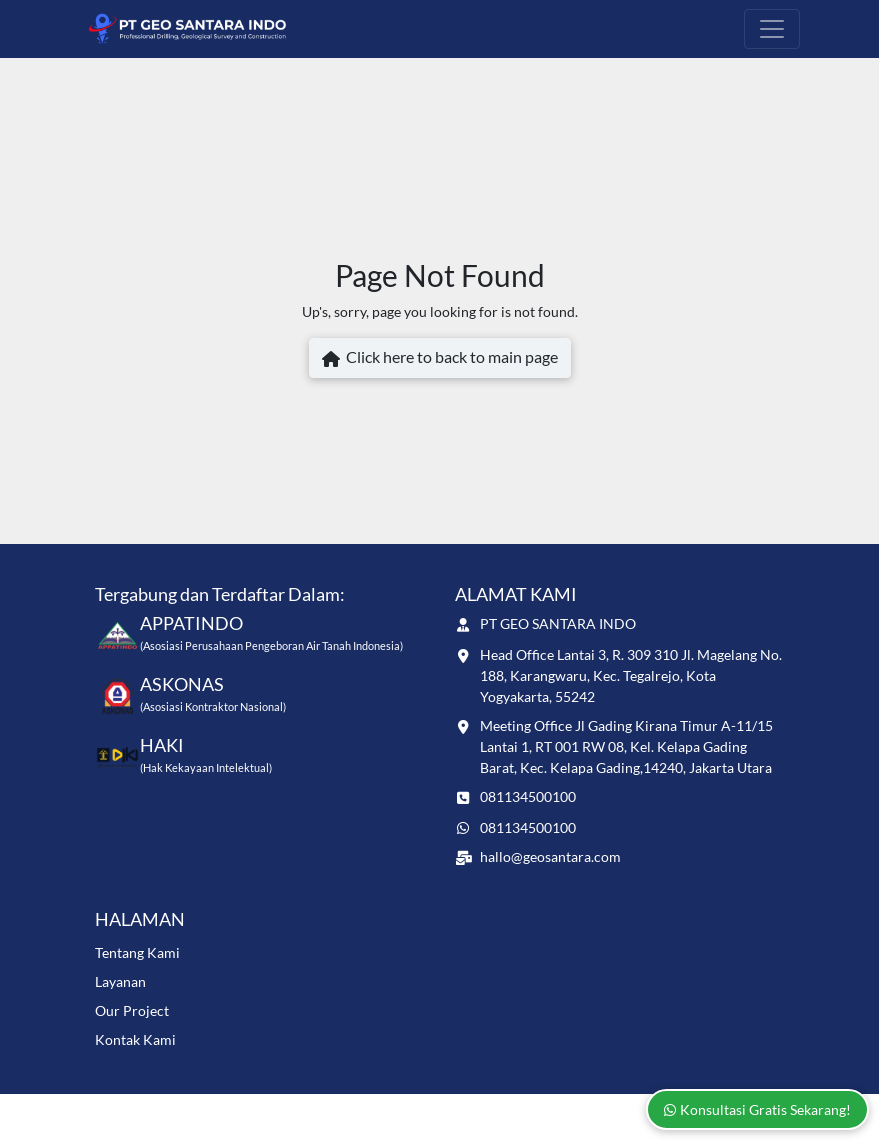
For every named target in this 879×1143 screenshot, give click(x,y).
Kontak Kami (135, 1039)
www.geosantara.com (242, 1109)
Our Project (132, 1010)
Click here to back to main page (440, 359)
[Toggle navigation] (772, 29)
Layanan (120, 981)
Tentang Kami (137, 952)
